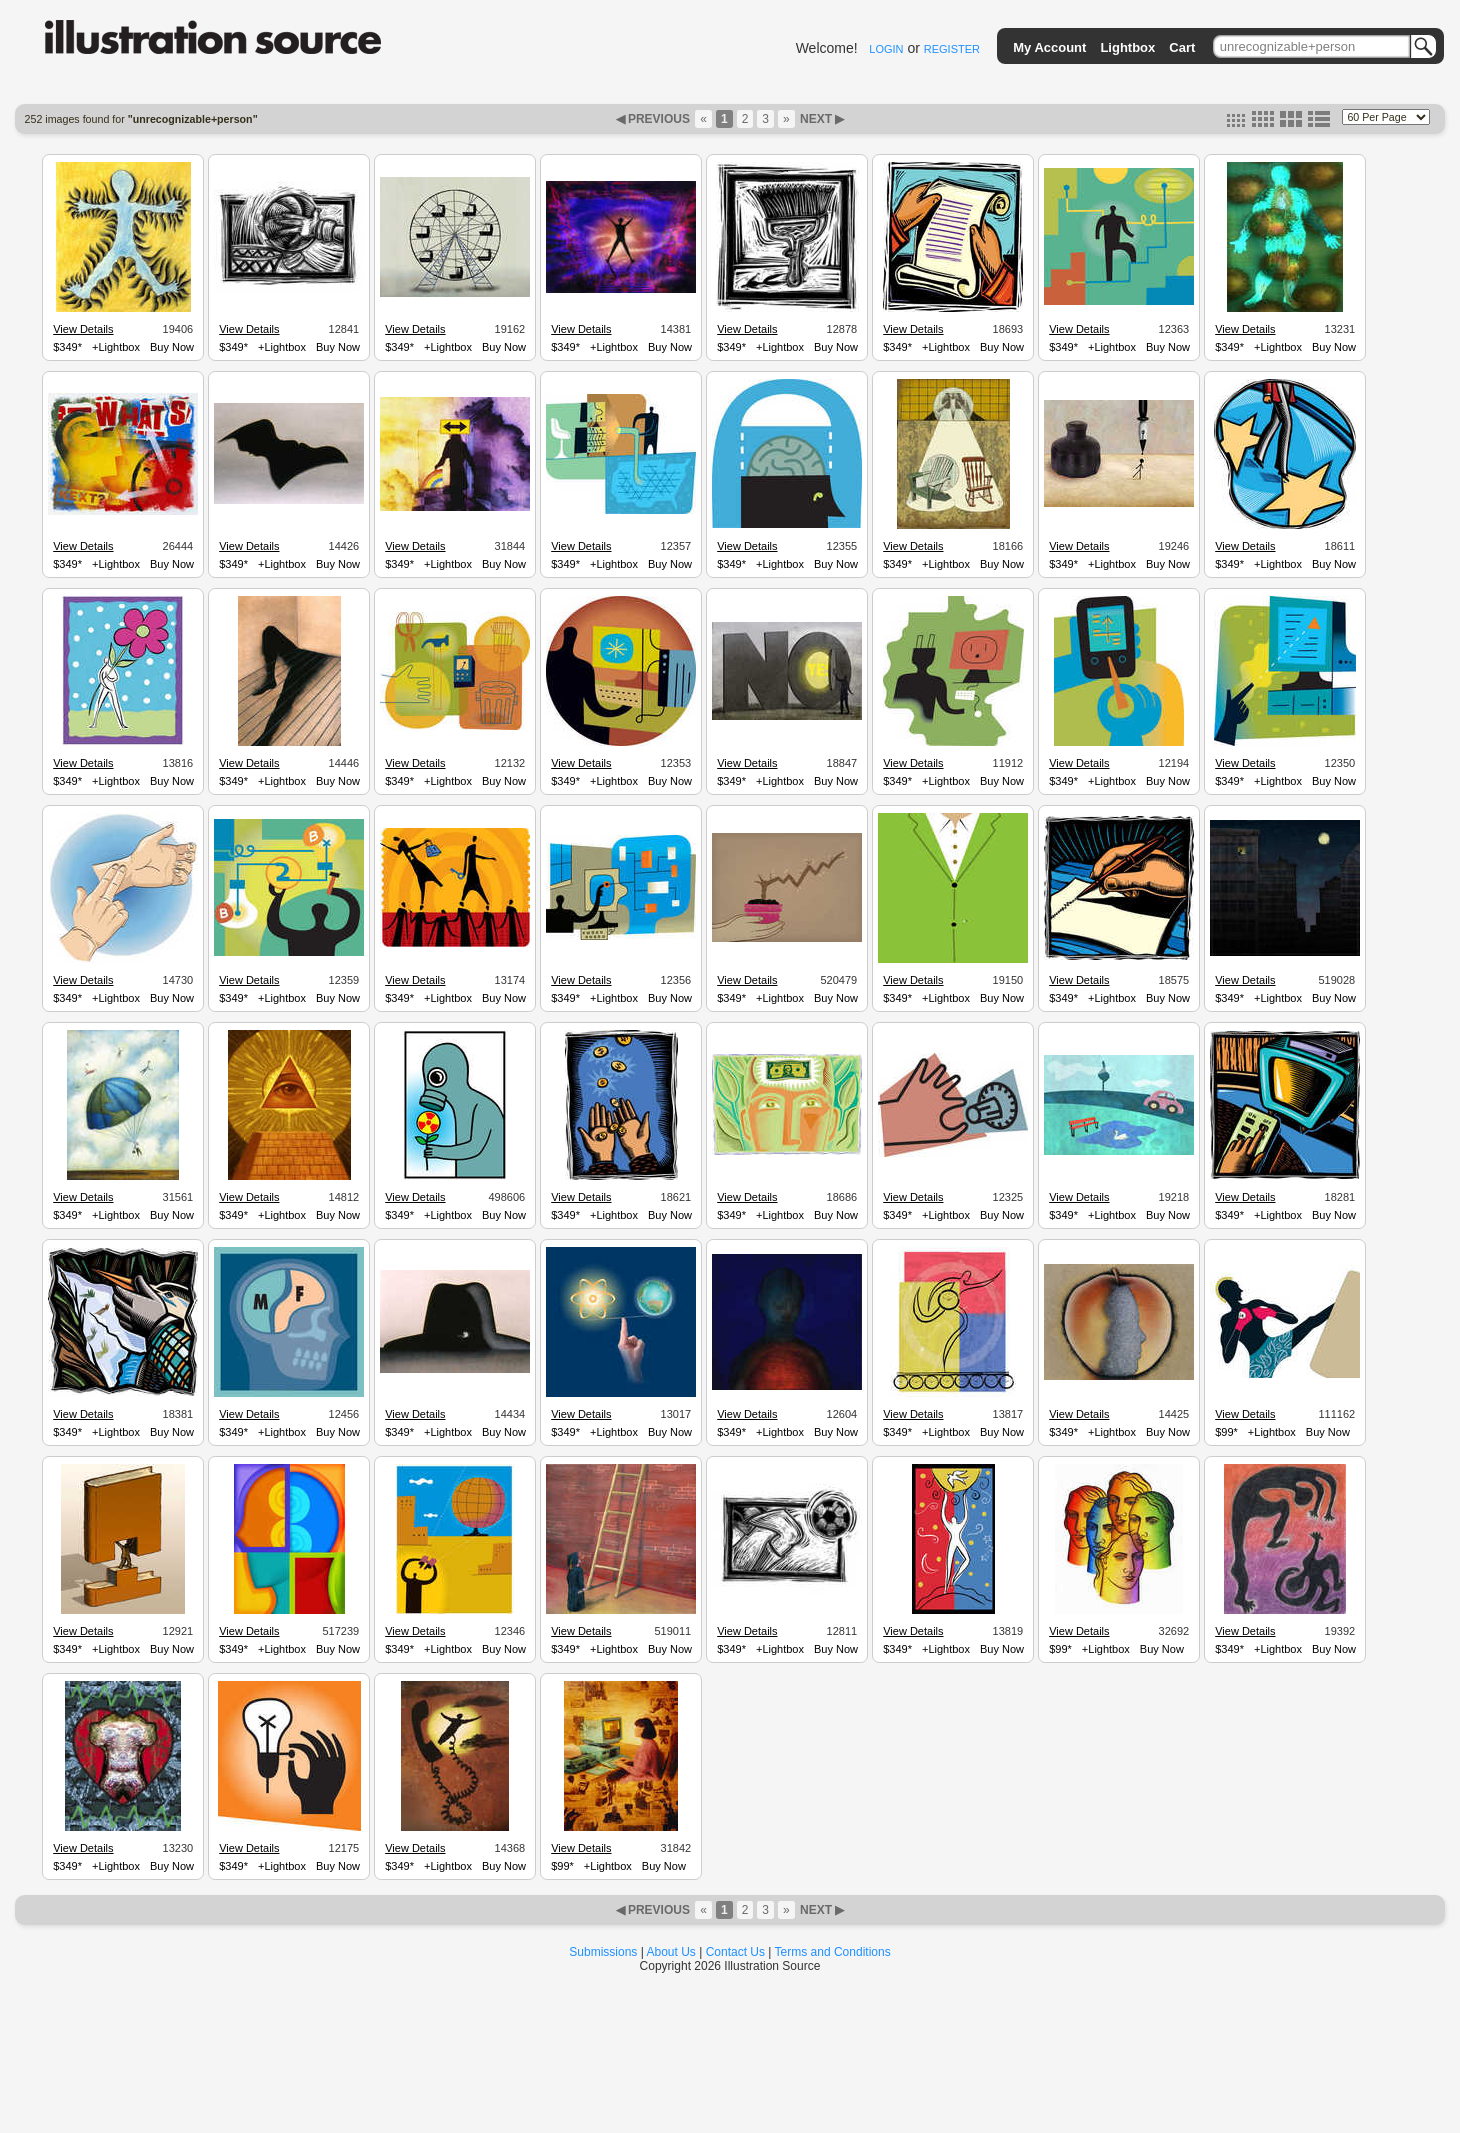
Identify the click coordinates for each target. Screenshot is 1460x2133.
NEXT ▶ (821, 119)
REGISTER (952, 49)
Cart (1182, 47)
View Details (83, 329)
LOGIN (886, 49)
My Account (1049, 47)
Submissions (603, 1952)
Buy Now (172, 347)
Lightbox (1127, 47)
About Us (671, 1952)
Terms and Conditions (833, 1952)
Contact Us (735, 1952)
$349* (67, 347)
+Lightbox (116, 347)
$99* (1226, 1432)
